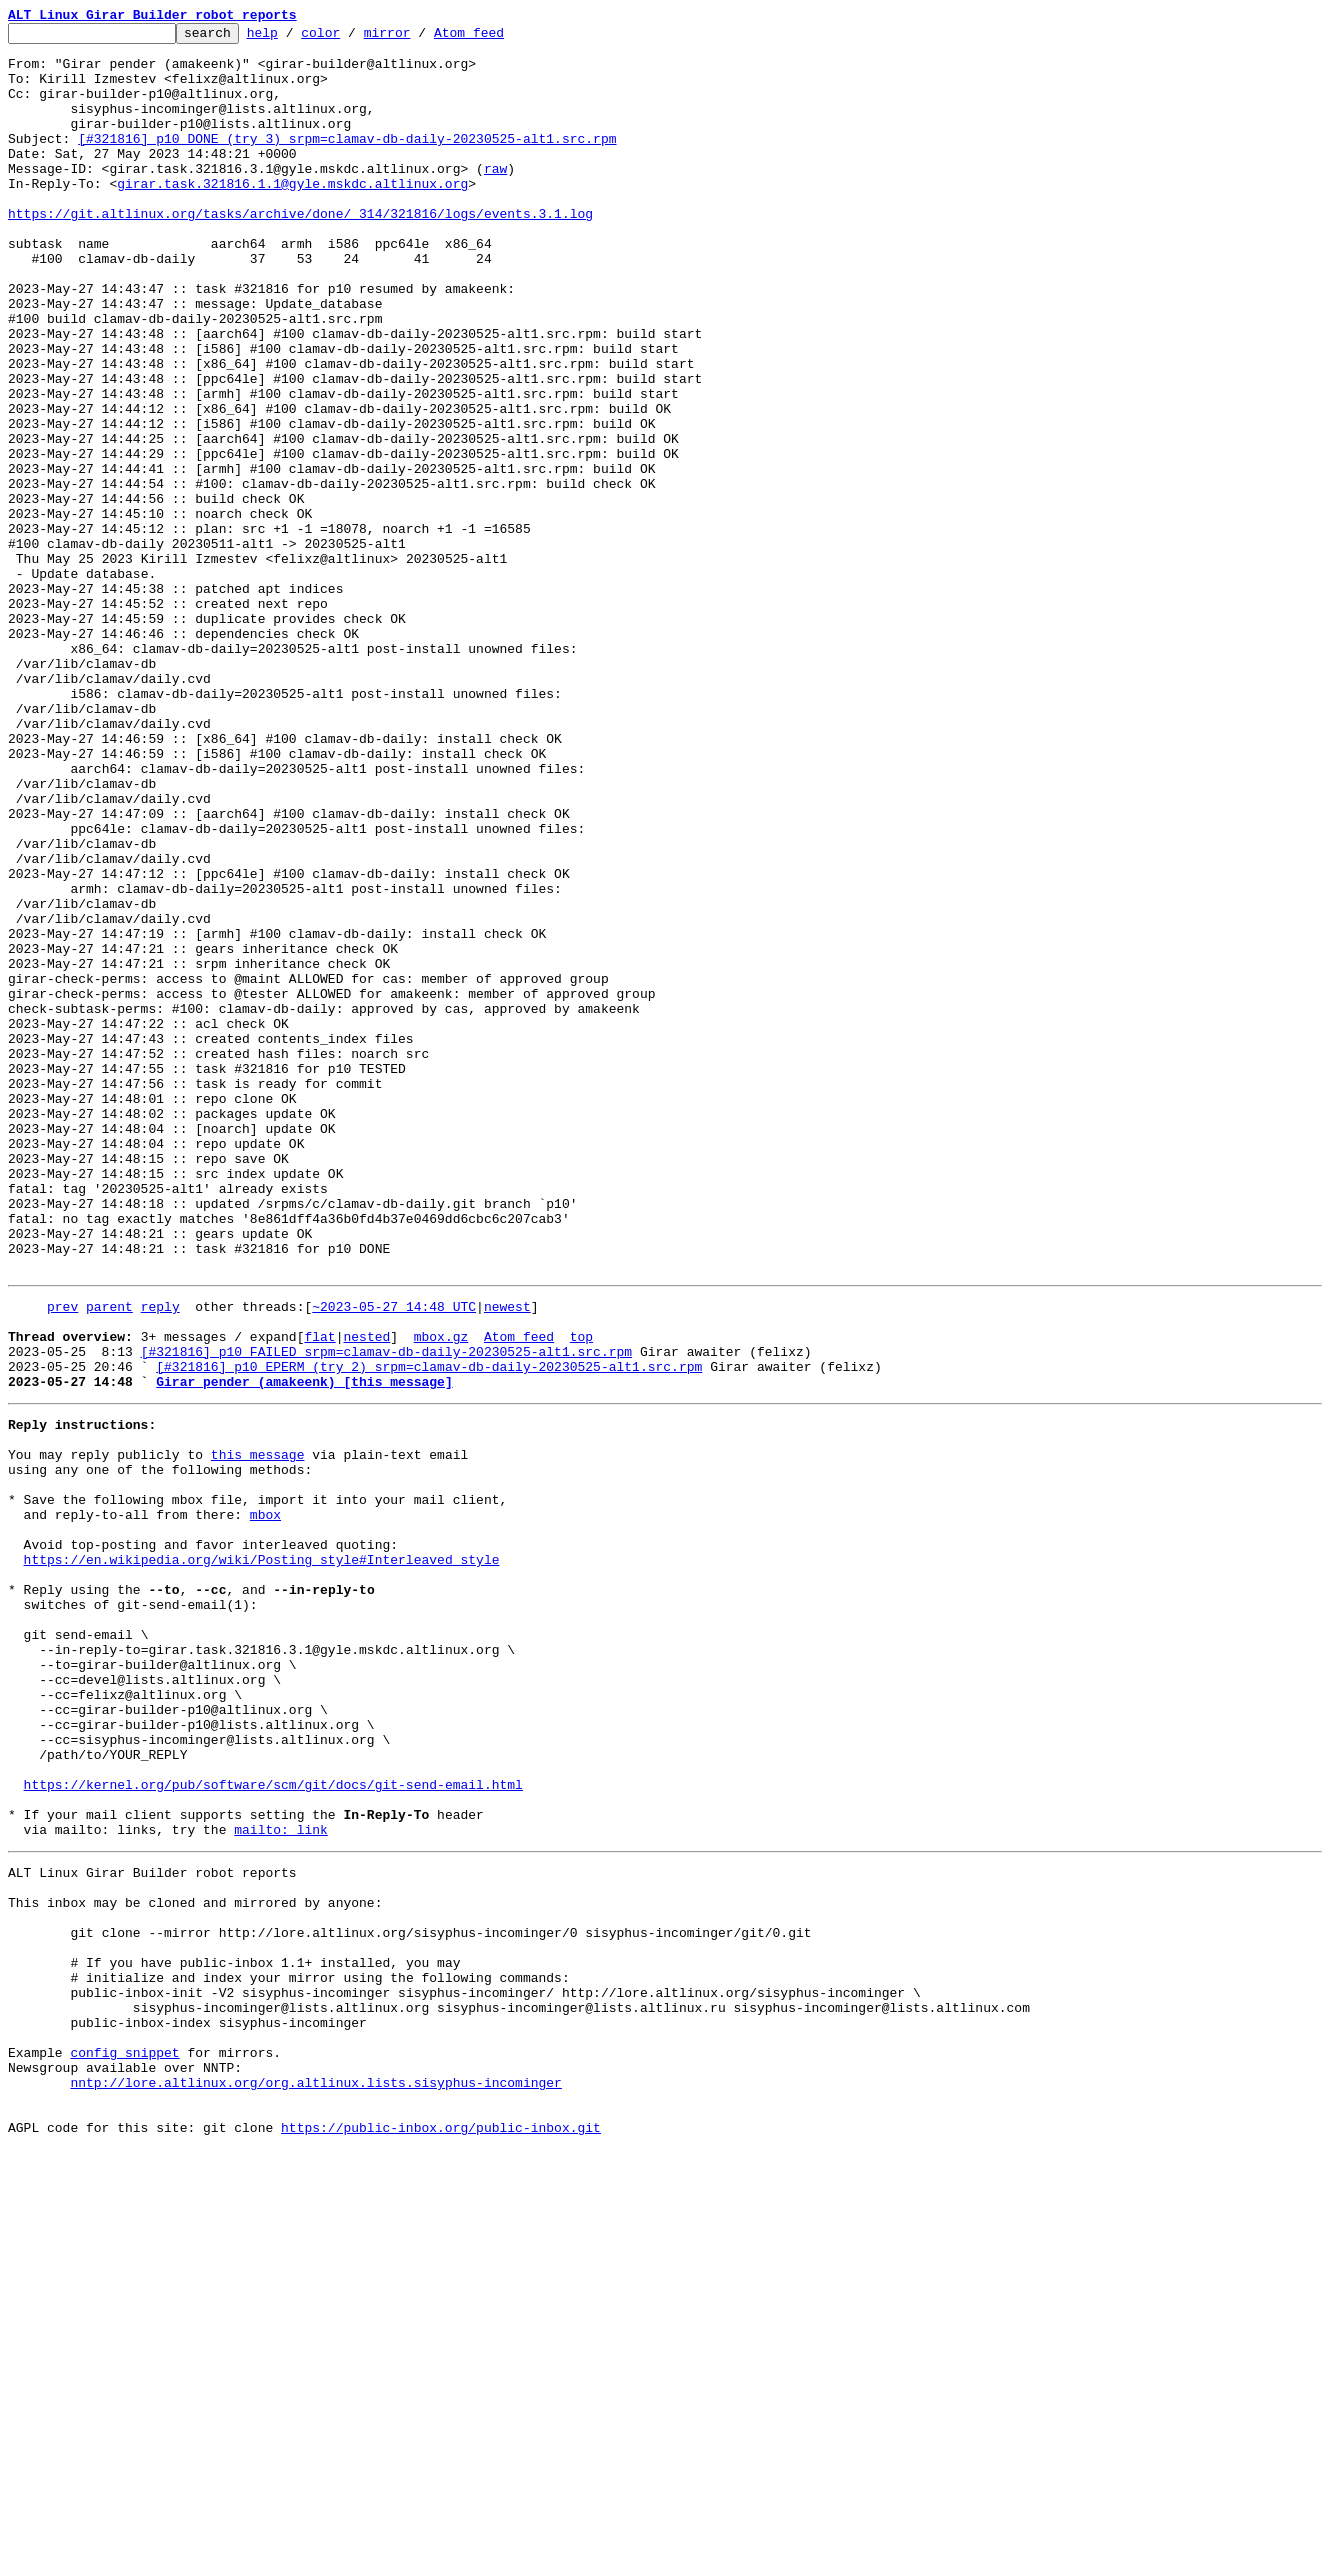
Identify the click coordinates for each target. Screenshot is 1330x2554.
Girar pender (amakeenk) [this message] (304, 1648)
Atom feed (500, 38)
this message (258, 1730)
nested (366, 1594)
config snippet (124, 2442)
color (351, 38)
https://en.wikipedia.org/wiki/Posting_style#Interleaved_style (262, 1856)
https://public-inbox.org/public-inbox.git (441, 2532)
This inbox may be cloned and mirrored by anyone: (195, 2262)
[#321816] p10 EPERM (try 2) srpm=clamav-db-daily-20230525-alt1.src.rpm (429, 1630)
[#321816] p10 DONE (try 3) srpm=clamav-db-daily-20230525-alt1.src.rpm (347, 162)
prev (62, 1558)
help (293, 38)
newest (507, 1558)
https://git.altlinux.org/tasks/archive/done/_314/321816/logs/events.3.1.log (300, 252)
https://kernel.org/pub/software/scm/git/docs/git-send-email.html (273, 2126)
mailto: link (281, 2180)
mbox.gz (441, 1594)
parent (109, 1558)
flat (319, 1594)
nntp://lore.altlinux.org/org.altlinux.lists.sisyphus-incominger (315, 2478)
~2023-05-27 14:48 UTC (394, 1558)
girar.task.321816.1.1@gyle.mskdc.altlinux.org (292, 216)
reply (160, 1558)
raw (495, 198)
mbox (265, 1802)
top (581, 1594)
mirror (418, 38)
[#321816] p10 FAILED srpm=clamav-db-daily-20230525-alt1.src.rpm (386, 1612)
